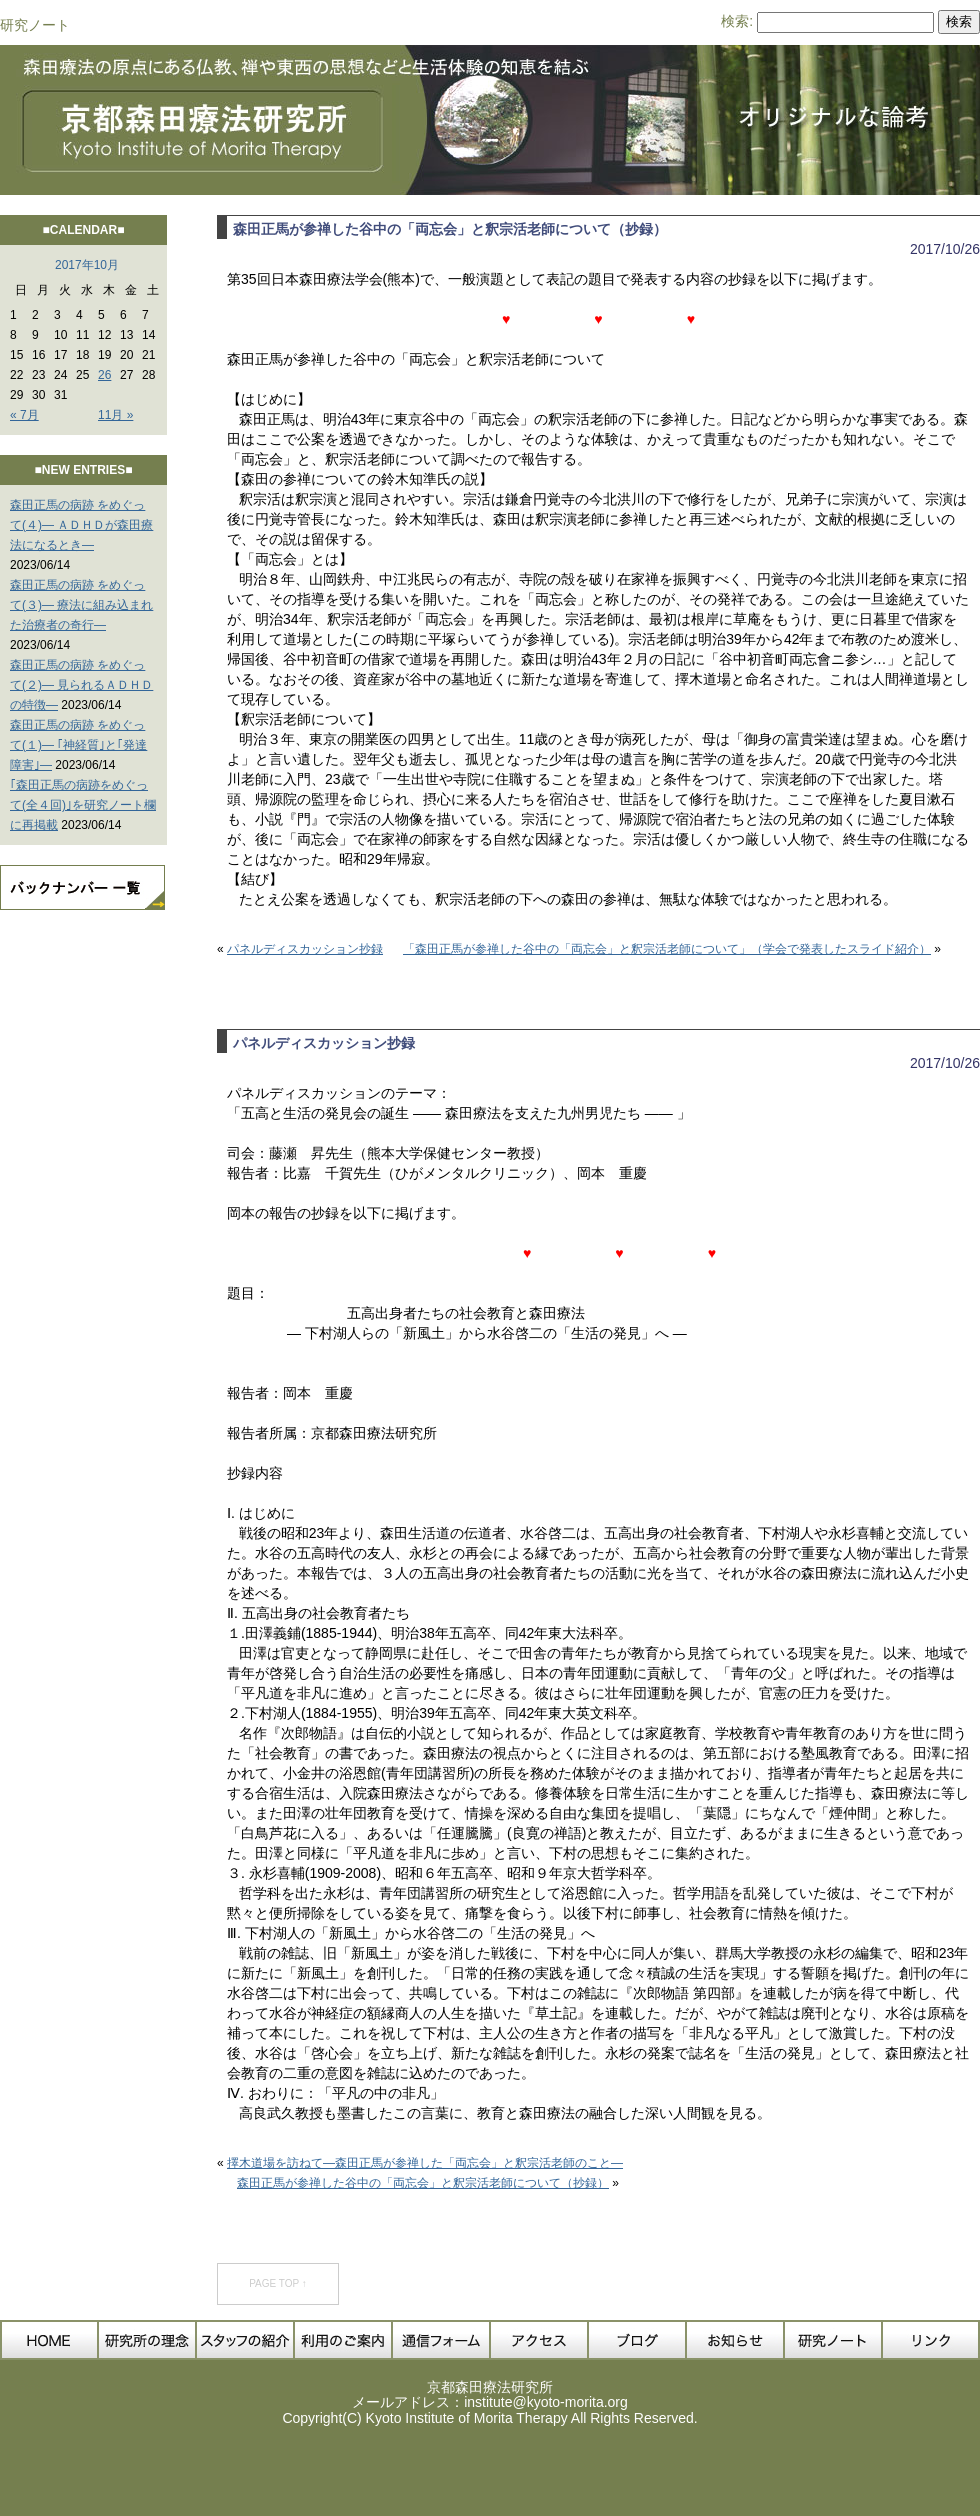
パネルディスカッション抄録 (305, 949)
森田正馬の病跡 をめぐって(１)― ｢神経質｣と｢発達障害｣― (78, 745)
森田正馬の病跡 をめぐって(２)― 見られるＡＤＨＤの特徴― (81, 685)
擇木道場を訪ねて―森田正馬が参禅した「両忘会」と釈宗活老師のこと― (425, 2163)
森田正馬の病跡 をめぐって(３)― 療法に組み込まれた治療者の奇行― (81, 605)
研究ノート (35, 25)
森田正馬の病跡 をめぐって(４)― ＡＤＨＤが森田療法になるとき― (81, 525)
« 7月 (24, 415)
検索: (737, 21)
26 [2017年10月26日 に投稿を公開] (104, 375)
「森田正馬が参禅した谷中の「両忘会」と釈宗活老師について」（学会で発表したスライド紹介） (667, 949)
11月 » (115, 415)
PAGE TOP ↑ (278, 2283)
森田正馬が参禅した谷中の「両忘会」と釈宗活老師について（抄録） (450, 229)
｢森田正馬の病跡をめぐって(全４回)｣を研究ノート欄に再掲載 (83, 805)
